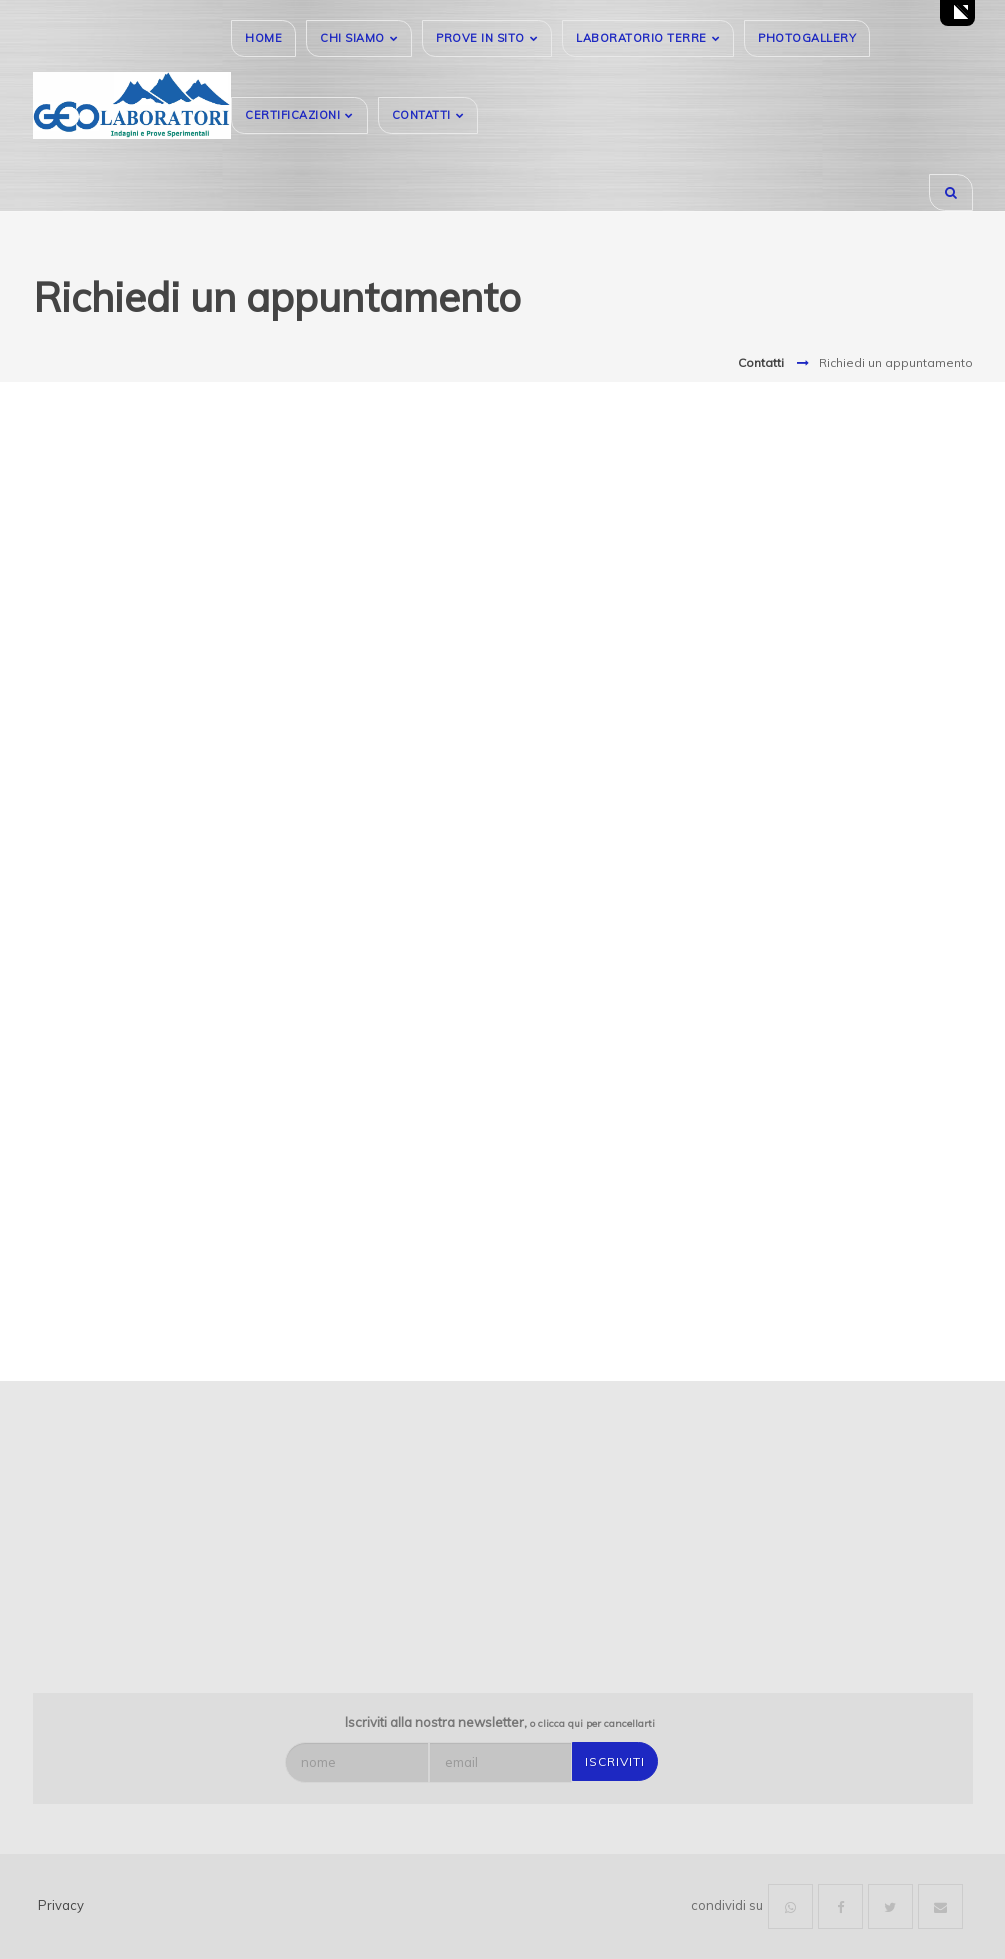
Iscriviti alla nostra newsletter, (500, 1722)
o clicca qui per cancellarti (592, 1723)
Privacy (61, 1905)
